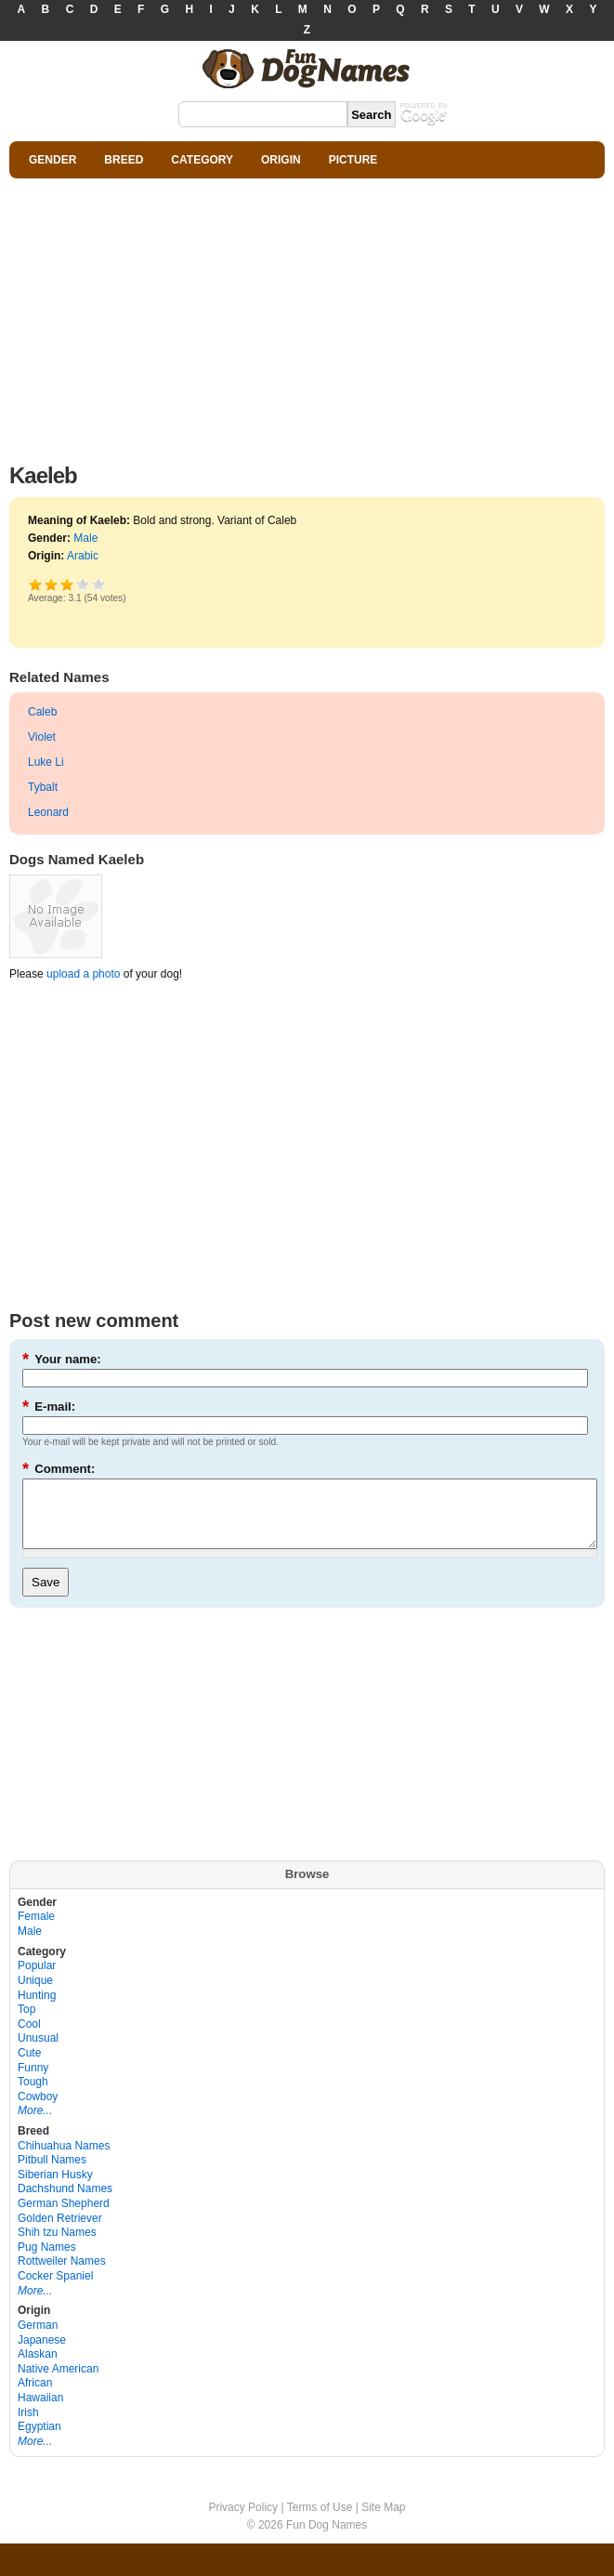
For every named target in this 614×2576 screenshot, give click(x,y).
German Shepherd (64, 2217)
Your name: (61, 1359)
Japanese (42, 2353)
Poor (36, 584)
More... (35, 2124)
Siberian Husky (55, 2188)
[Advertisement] (307, 316)
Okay (51, 584)
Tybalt (43, 787)
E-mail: (48, 1406)
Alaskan (38, 2367)
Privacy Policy (243, 2521)
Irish (28, 2426)
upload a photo (83, 973)
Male (85, 538)
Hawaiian (40, 2411)
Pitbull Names (52, 2173)
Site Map (383, 2521)
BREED (123, 159)
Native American (58, 2382)
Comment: (58, 1469)
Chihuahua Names (64, 2159)
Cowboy (38, 2110)
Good (67, 584)
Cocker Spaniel (55, 2289)
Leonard (48, 812)
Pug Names (47, 2260)
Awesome (99, 584)
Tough (33, 2095)
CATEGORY (202, 159)
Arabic (82, 555)
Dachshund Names (65, 2202)
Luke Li (46, 762)
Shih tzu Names (57, 2246)
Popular (37, 1979)
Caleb (42, 711)
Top (26, 2023)
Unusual (38, 2051)
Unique (35, 1994)
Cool (29, 2037)
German (38, 2339)
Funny (33, 2081)
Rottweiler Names (62, 2274)
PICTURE (353, 159)
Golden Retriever (60, 2232)
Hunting (37, 2009)
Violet (42, 736)
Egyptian (39, 2440)
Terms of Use (320, 2521)
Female (36, 1930)
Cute (29, 2066)
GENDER (52, 159)
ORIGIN (281, 159)
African (35, 2396)
